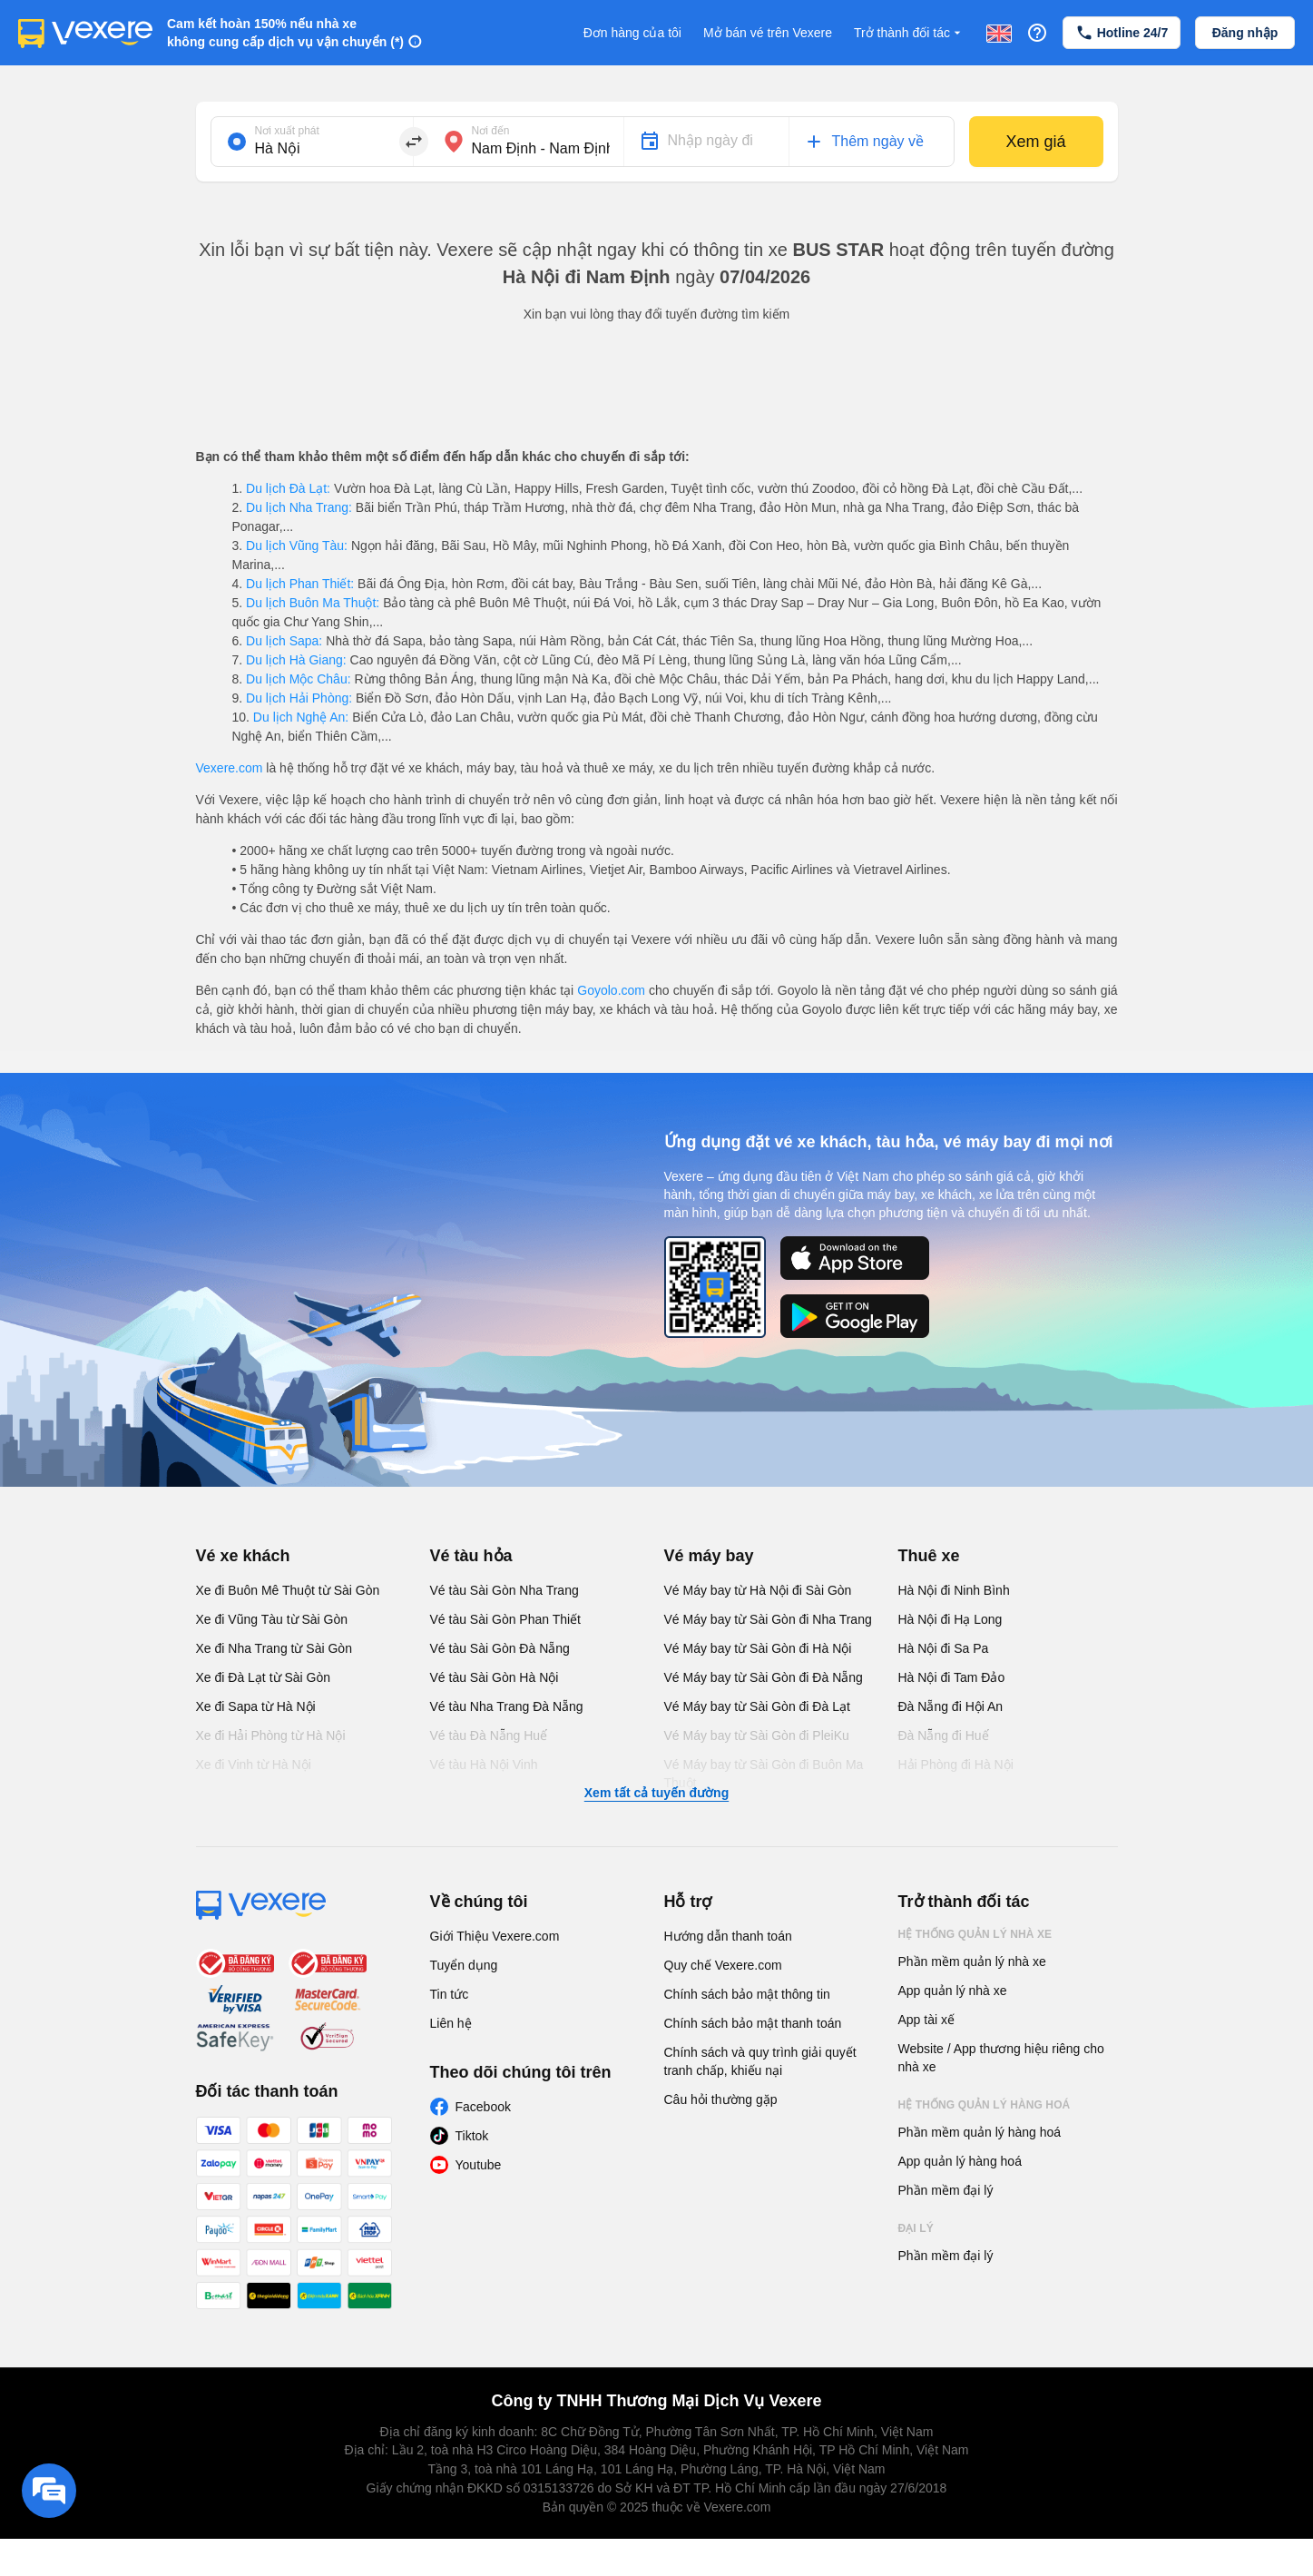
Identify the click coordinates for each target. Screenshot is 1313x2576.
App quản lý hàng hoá (960, 2161)
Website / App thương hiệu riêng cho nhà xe (1001, 2057)
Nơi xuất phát (287, 130)
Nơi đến (491, 130)
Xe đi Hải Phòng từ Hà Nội (271, 1735)
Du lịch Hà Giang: (295, 660)
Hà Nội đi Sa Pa (943, 1648)
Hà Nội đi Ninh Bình (954, 1590)
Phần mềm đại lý (946, 2190)
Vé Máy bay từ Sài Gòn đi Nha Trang (768, 1619)
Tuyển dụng (464, 1965)
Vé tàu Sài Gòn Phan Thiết (506, 1619)
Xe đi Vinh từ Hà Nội (253, 1764)
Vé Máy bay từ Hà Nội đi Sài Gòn (758, 1590)
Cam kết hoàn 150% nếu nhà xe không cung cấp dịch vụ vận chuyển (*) (285, 32)
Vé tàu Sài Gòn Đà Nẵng (500, 1648)
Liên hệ (451, 2023)
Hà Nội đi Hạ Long (950, 1619)
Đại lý (916, 2228)
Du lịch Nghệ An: (301, 717)
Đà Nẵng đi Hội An (951, 1706)
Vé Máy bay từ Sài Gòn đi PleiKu (756, 1735)
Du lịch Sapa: (284, 641)
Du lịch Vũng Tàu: (296, 545)
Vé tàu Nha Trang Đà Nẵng (506, 1706)
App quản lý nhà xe (952, 1990)
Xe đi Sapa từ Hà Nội (256, 1706)
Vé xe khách (243, 1556)
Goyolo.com (611, 990)
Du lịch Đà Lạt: (288, 488)
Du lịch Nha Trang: (299, 507)
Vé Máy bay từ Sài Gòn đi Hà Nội (758, 1648)
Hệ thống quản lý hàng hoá (984, 2105)
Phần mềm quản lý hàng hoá (980, 2132)
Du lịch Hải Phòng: (299, 698)
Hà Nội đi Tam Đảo (951, 1677)
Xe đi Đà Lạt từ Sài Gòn (263, 1677)
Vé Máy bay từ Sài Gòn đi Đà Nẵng (763, 1677)
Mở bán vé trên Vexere (767, 32)
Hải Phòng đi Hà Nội (956, 1764)
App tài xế (926, 2019)
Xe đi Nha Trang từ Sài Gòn (274, 1648)
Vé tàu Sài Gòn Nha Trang (504, 1590)
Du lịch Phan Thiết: (300, 583)
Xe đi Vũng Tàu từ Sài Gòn (272, 1619)
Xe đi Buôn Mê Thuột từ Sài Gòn (288, 1590)
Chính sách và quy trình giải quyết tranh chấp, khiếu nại (760, 2061)
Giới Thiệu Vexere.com (495, 1936)
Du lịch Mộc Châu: (298, 679)
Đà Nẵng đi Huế (943, 1735)
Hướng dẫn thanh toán (728, 1936)
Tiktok (472, 2136)
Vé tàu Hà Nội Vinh (484, 1764)
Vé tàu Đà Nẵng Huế (489, 1735)
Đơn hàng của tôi (632, 32)
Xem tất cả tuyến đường (656, 1792)
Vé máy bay (709, 1556)
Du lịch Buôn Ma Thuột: (312, 602)
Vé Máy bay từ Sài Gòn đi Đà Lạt (757, 1706)
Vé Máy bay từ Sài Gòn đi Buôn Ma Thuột (764, 1773)
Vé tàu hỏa (471, 1556)
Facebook (483, 2106)
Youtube (479, 2165)
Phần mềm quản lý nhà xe (972, 1961)
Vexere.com (229, 768)
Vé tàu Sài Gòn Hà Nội (494, 1677)
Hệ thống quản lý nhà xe (975, 1934)
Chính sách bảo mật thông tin (747, 1994)
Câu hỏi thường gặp (721, 2099)
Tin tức (449, 1994)
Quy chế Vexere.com (723, 1965)
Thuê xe (929, 1556)
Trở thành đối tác (909, 33)
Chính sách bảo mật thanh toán (753, 2023)
